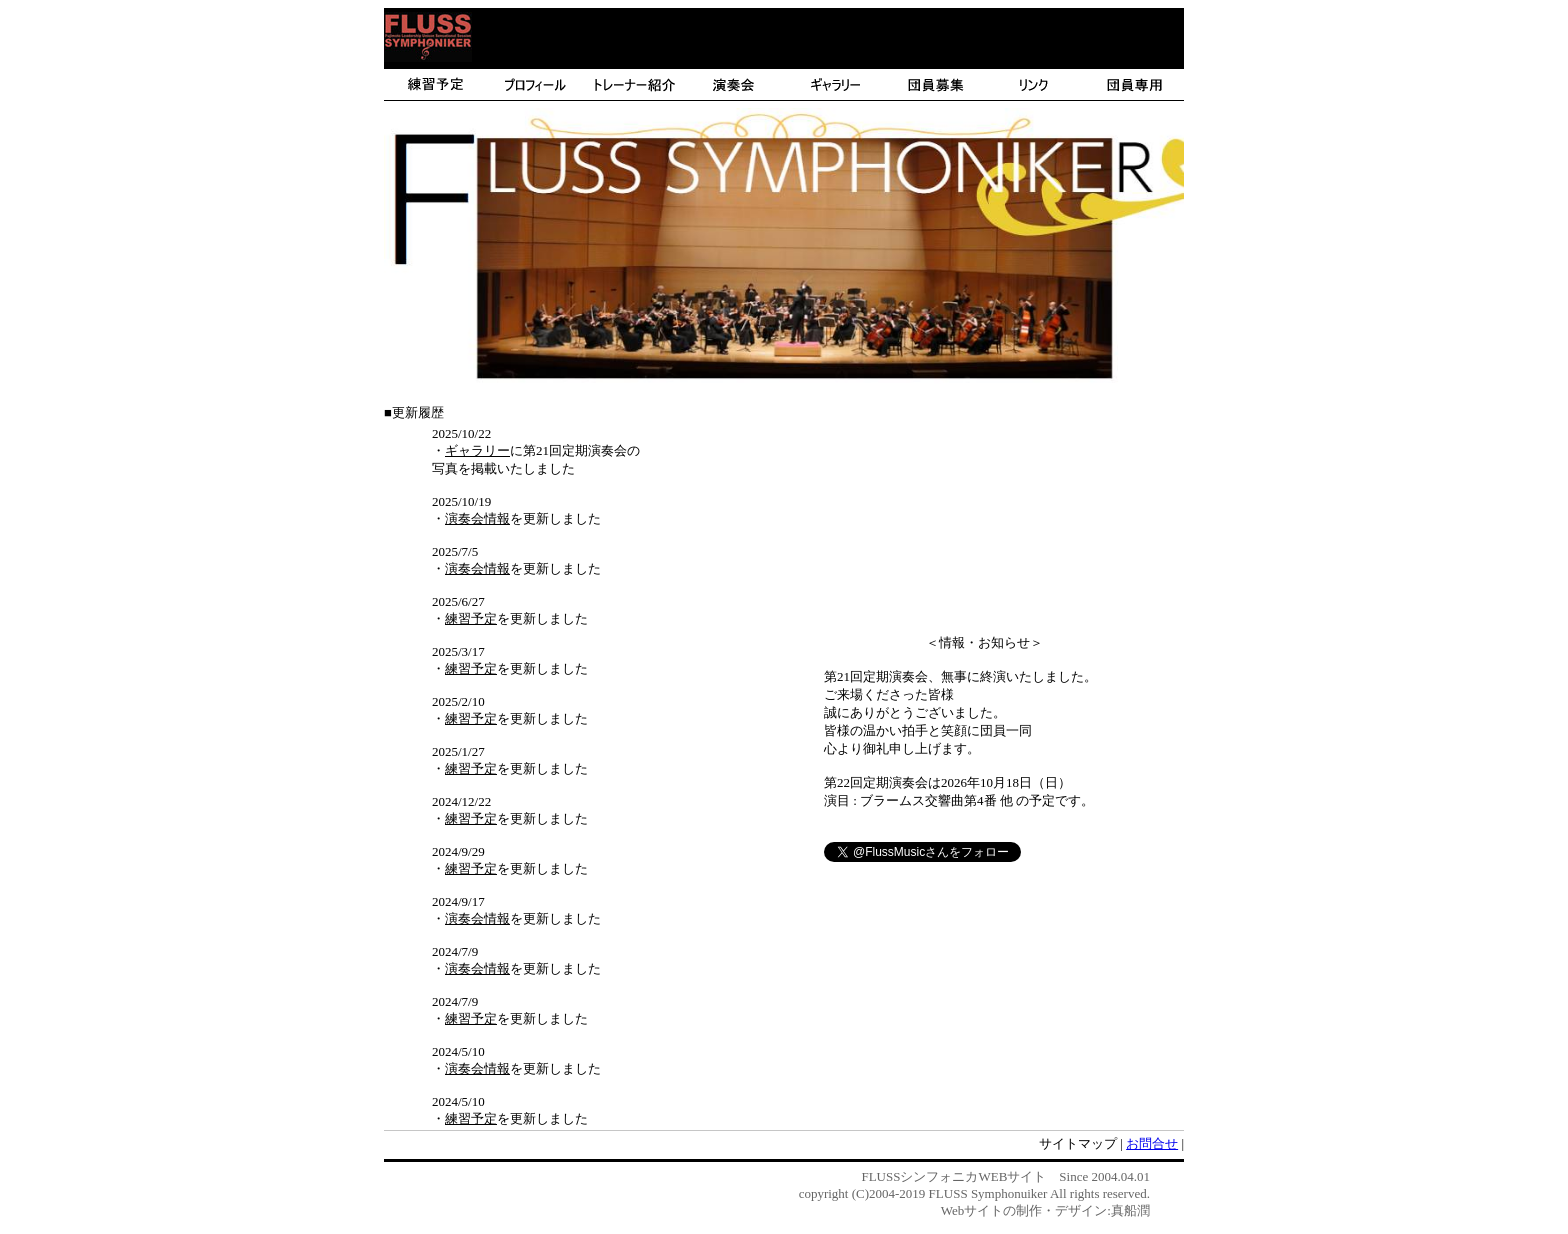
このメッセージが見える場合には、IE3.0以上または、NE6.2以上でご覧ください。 (784, 88)
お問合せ (1152, 1143)
